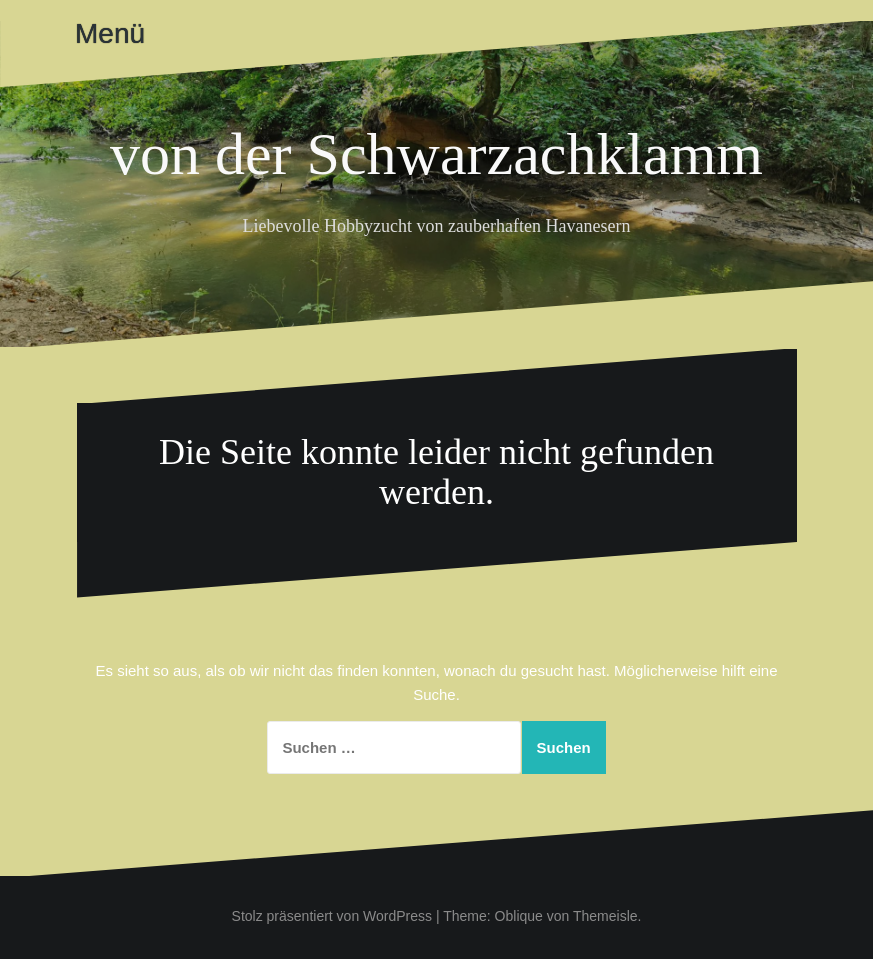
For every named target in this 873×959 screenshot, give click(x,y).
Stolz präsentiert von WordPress (332, 916)
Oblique (519, 916)
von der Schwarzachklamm (436, 154)
